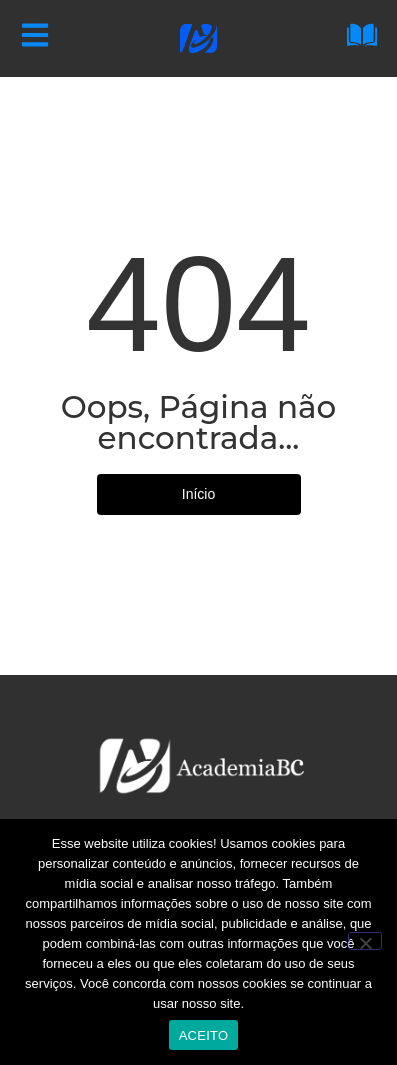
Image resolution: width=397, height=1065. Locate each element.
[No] (365, 941)
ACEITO (204, 1035)
